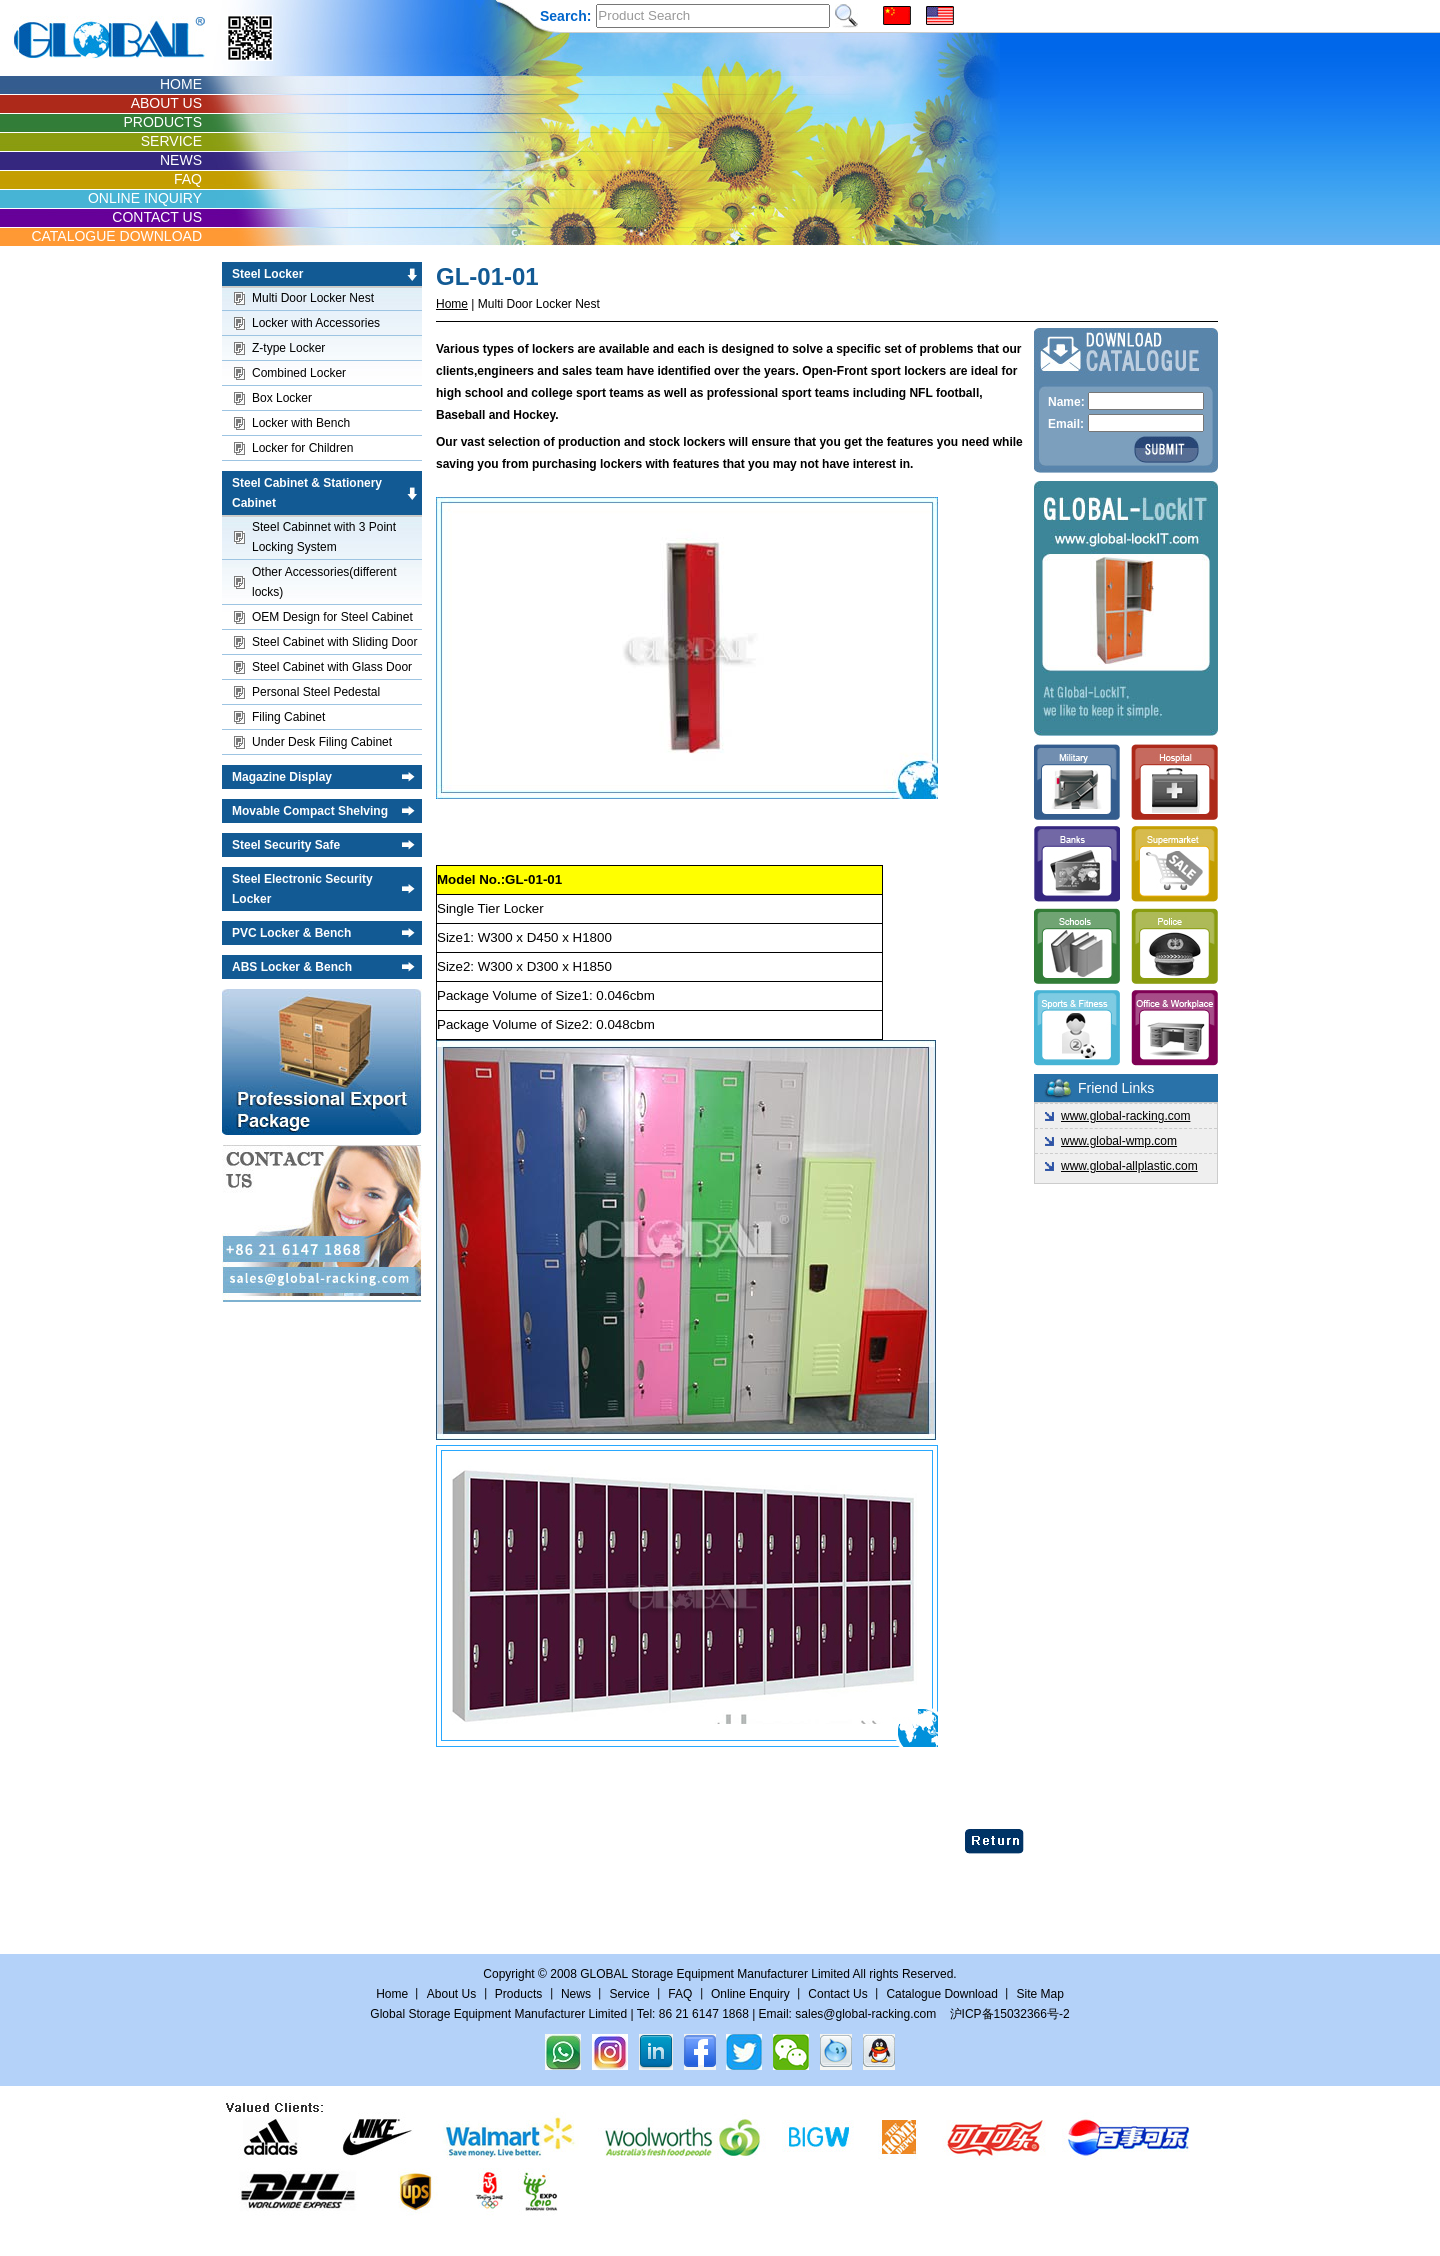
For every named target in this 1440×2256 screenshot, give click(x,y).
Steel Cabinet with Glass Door (332, 667)
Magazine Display (282, 777)
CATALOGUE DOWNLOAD (116, 236)
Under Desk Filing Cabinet (322, 742)
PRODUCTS (162, 122)
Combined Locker (299, 373)
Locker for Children (302, 448)
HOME (181, 84)
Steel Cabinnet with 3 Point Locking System (324, 537)
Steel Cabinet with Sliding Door (334, 642)
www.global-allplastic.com (1129, 1166)
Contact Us (839, 1994)
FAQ (188, 179)
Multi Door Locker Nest (313, 298)
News (576, 1994)
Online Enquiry (750, 1994)
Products (518, 1994)
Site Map (1039, 1994)
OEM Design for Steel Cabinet (332, 617)
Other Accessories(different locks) (324, 582)
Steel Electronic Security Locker (302, 889)
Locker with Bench (301, 423)
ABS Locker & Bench (292, 967)
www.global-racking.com (1125, 1116)
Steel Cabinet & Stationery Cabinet (307, 493)
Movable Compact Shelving (310, 811)
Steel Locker (267, 274)
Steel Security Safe (286, 845)
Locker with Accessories (316, 323)
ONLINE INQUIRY (145, 198)
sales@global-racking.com (865, 2014)
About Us (451, 1994)
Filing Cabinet (288, 717)
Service (630, 1994)
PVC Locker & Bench (291, 933)
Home (452, 304)
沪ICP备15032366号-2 (1010, 2014)
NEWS (181, 160)
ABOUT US (166, 103)
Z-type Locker (288, 348)
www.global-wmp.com (1119, 1141)
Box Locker (282, 398)
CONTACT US (157, 217)
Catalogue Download (941, 1994)
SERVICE (171, 141)
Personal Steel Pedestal (316, 692)
